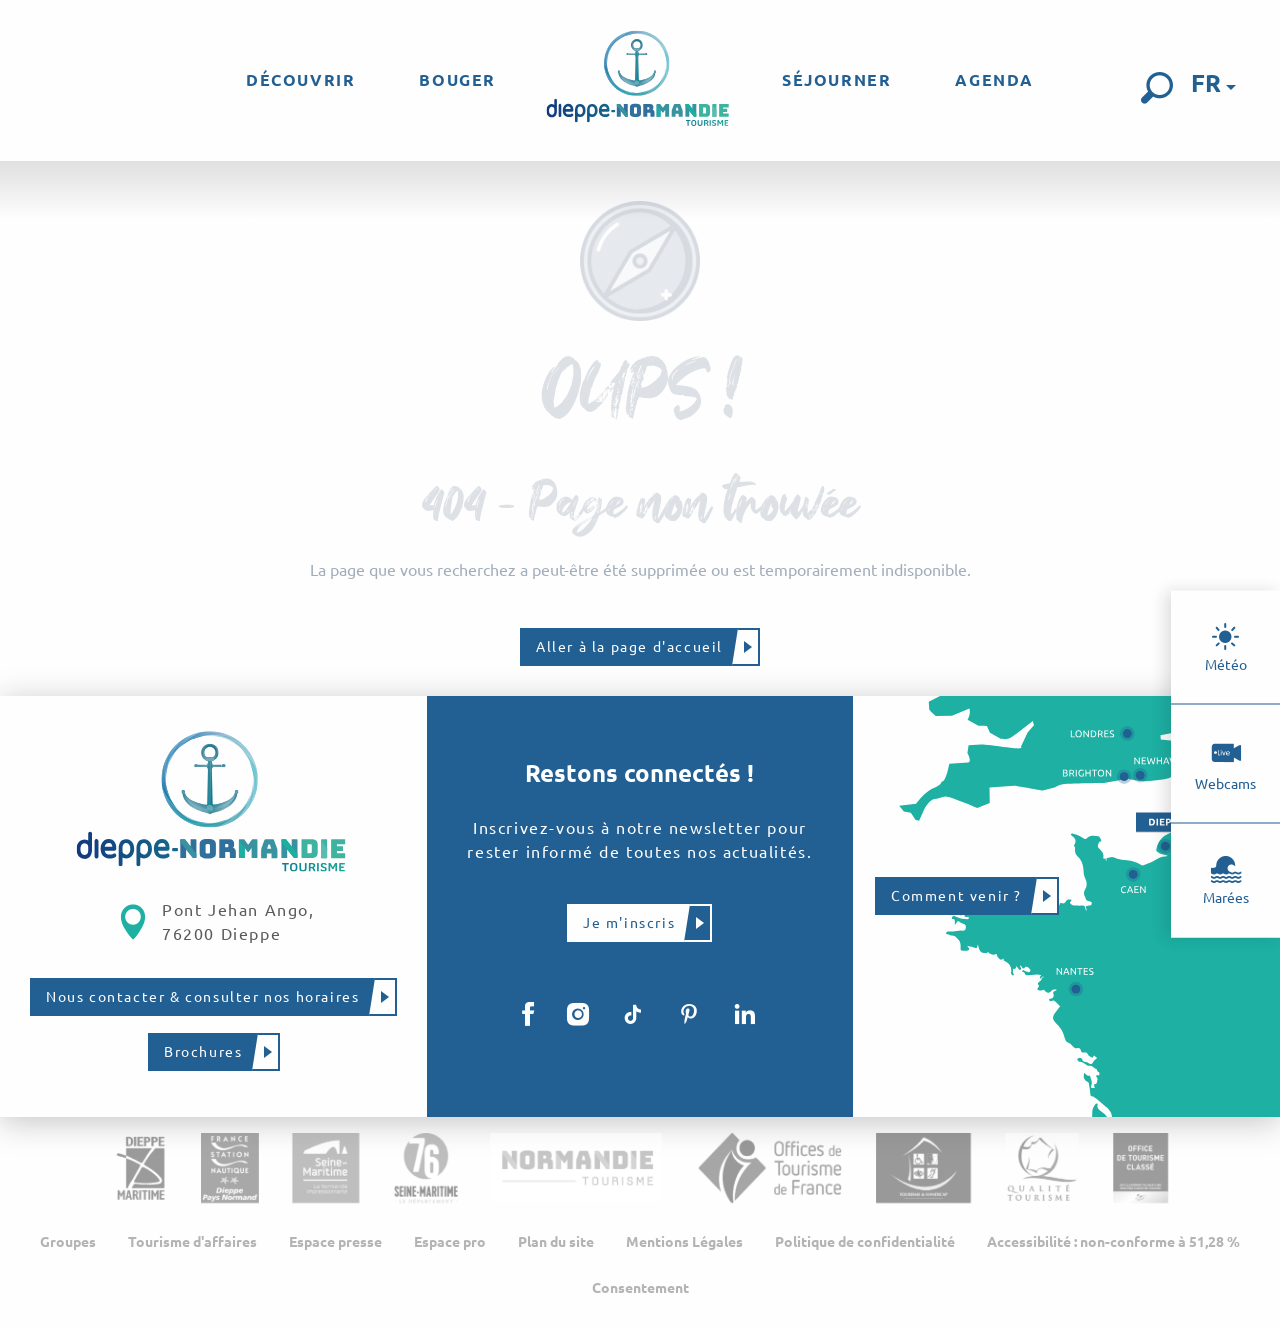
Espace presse (335, 1242)
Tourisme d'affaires (192, 1242)
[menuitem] (300, 80)
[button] (1157, 88)
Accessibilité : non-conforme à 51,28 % (1113, 1242)
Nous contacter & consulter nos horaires (202, 997)
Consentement (640, 1288)
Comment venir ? (956, 896)
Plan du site (556, 1242)
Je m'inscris (629, 923)
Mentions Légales (684, 1242)
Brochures (203, 1052)
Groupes (68, 1242)
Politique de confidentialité (865, 1242)
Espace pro (450, 1242)
